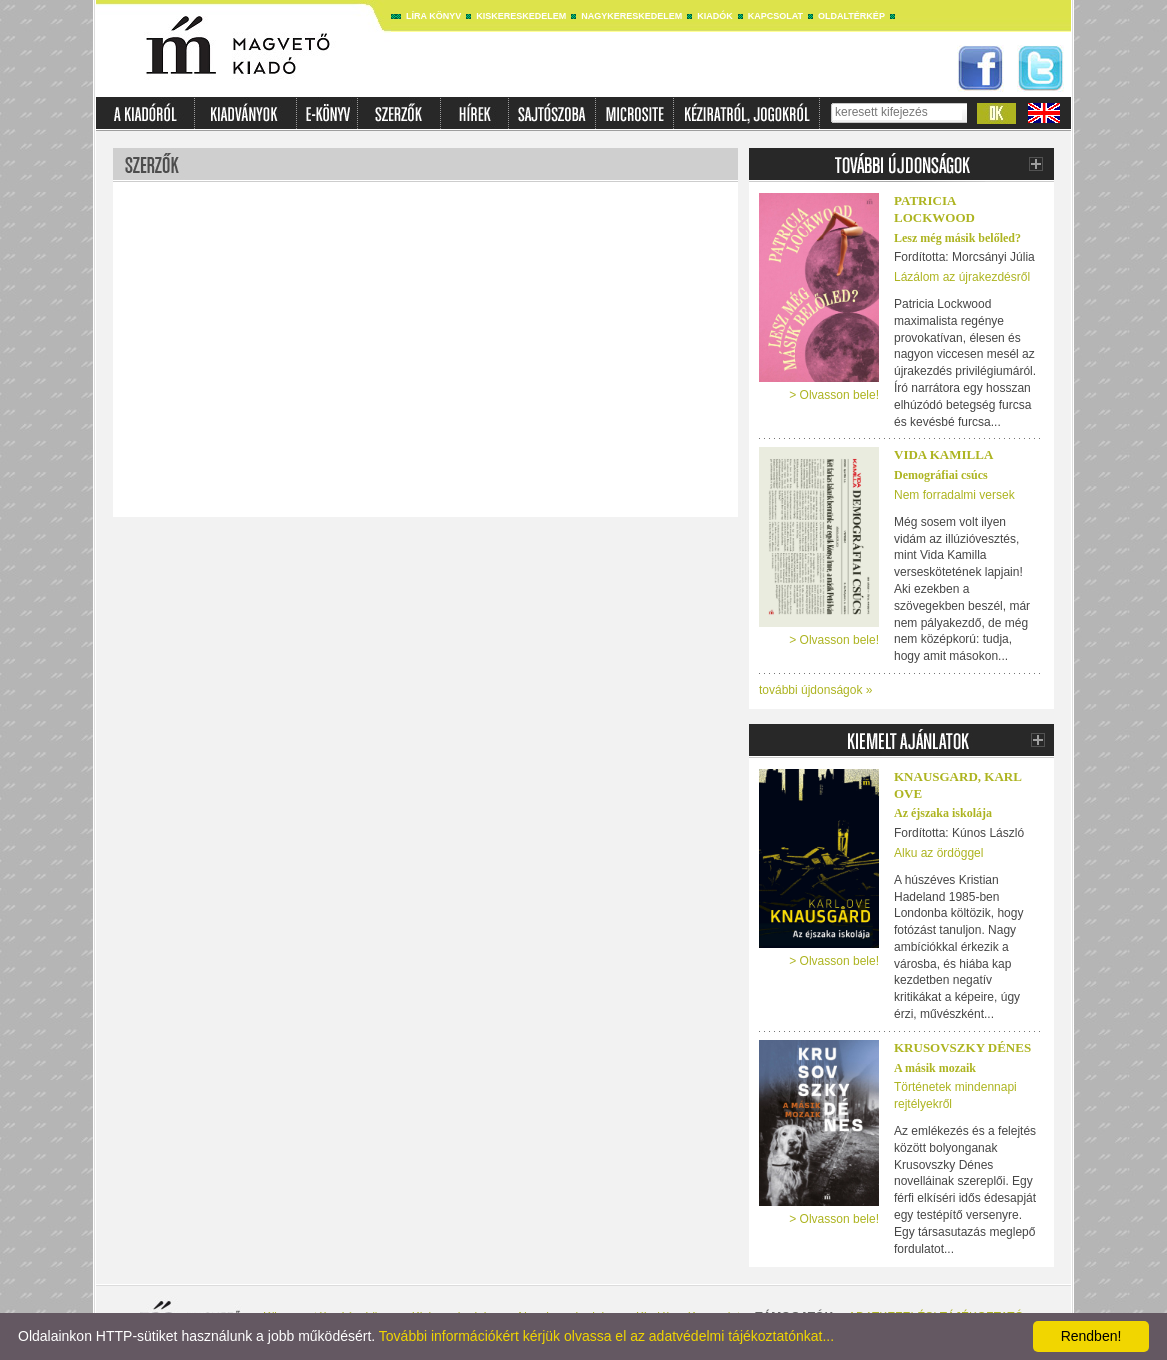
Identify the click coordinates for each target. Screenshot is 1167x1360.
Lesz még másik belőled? (957, 238)
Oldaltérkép (851, 16)
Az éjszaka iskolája (943, 813)
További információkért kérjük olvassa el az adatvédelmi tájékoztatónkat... (606, 1336)
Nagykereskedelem (631, 16)
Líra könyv (433, 16)
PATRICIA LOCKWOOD (934, 209)
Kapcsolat (775, 16)
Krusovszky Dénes (962, 1047)
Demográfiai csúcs (941, 475)
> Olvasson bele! (834, 395)
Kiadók (715, 16)
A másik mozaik (935, 1068)
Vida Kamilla (943, 454)
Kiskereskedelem (521, 16)
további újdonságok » (815, 690)
